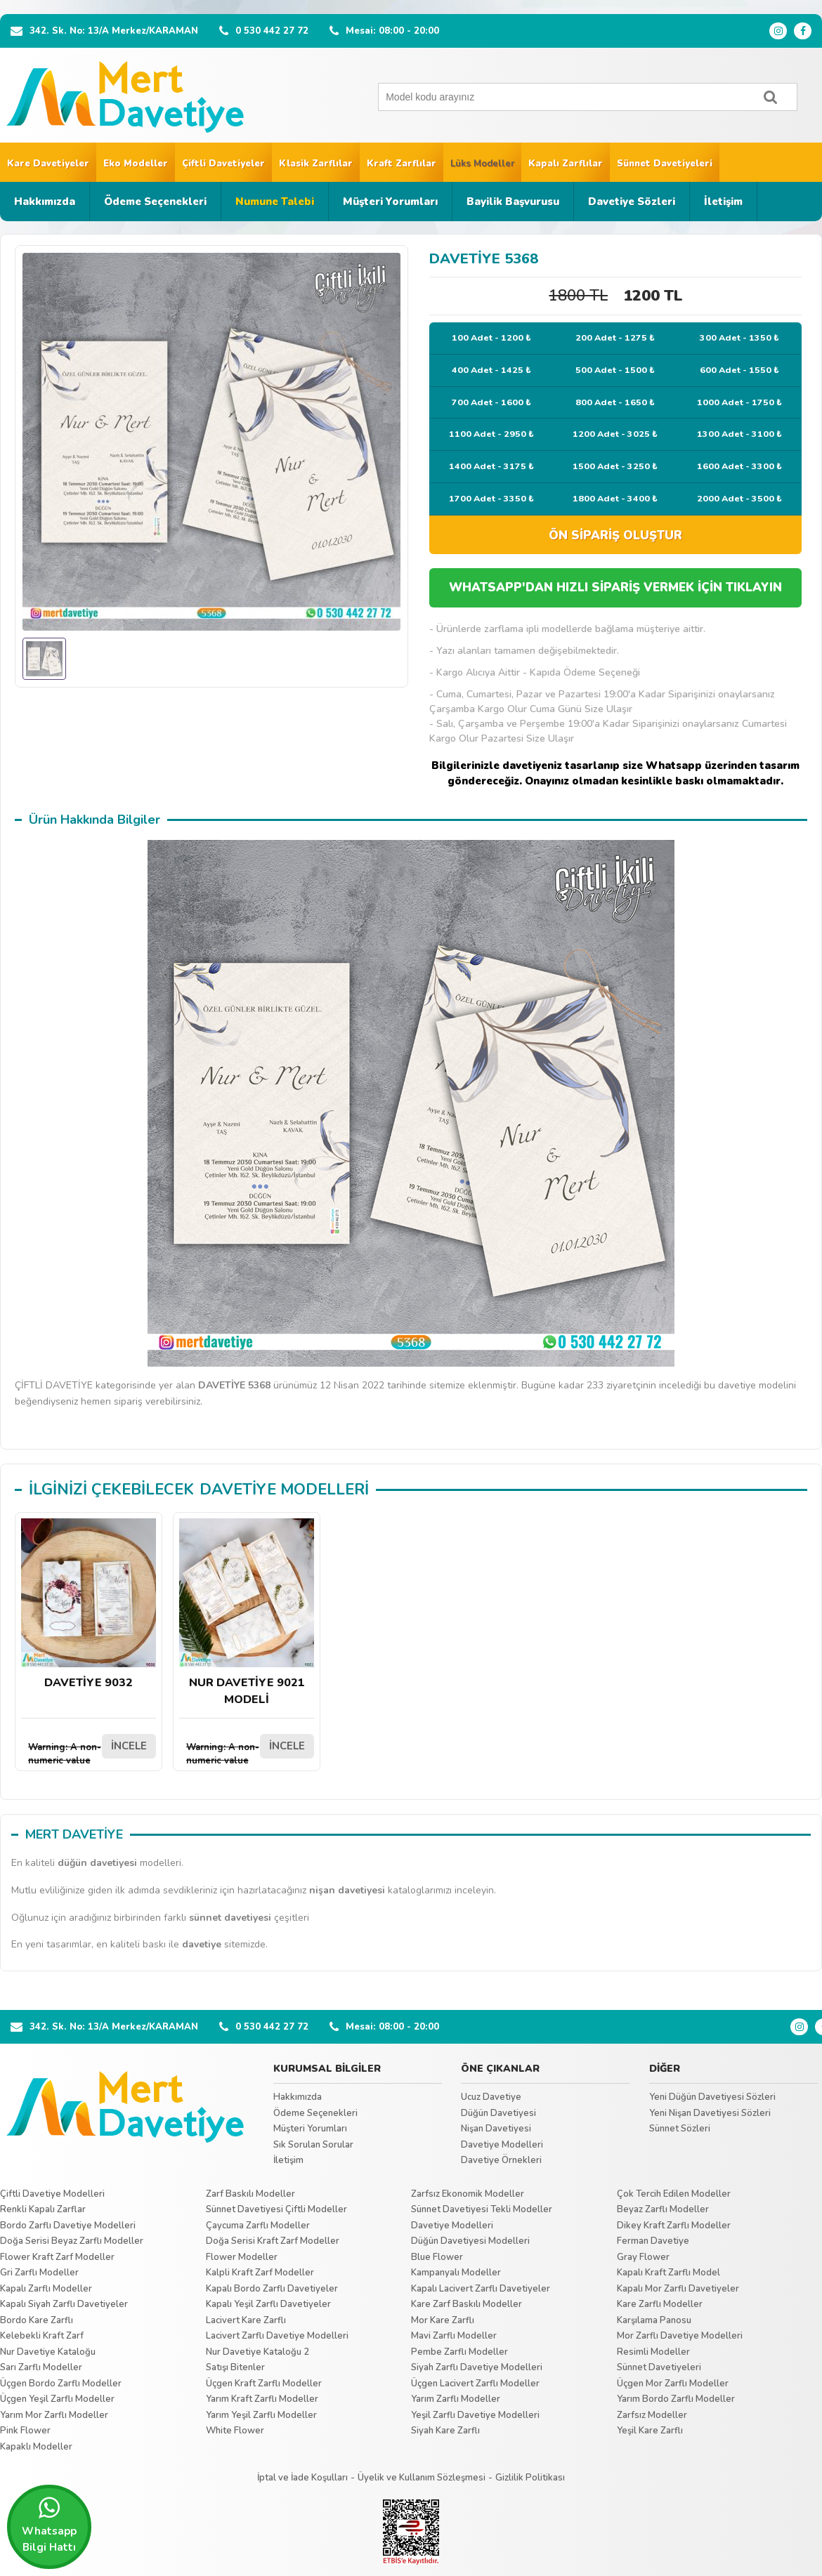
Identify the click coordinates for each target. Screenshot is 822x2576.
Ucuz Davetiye (491, 2097)
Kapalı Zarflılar (565, 163)
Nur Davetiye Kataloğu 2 (257, 2352)
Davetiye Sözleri (631, 202)
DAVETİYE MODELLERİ (284, 1489)
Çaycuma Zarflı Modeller (258, 2225)
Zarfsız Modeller (652, 2415)
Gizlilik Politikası (530, 2477)
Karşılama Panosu (654, 2320)
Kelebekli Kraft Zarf (42, 2335)
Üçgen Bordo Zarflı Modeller (61, 2383)
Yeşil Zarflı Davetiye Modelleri (475, 2415)
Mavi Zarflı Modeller (454, 2335)
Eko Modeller (135, 163)
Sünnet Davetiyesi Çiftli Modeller (276, 2209)
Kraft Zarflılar (401, 163)
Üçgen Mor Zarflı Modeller (673, 2383)
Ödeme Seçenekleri (155, 202)
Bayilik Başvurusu (513, 202)
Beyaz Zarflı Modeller (663, 2209)
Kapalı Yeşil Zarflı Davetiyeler (268, 2304)
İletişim (723, 202)
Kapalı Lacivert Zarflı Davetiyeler (480, 2288)
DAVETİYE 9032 (88, 1604)
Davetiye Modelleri (502, 2144)
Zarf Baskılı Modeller (250, 2194)
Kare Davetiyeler (48, 163)
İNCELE (129, 1746)
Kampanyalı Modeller (456, 2272)
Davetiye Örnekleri (501, 2160)
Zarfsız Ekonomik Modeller (467, 2194)
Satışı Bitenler (235, 2367)
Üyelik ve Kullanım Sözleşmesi (421, 2477)
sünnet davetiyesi (230, 1917)
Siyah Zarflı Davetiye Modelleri (476, 2367)
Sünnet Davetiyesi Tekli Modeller (481, 2209)
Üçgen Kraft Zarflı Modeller (264, 2383)
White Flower (235, 2430)
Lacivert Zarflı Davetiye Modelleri (277, 2335)
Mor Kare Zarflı (442, 2320)
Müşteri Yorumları (390, 202)
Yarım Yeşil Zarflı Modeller (261, 2415)
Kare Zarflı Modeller (660, 2304)
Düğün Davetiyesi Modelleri (470, 2241)
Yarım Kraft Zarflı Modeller (262, 2399)
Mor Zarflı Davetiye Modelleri (680, 2335)
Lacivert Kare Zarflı (246, 2320)
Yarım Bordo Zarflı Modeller (676, 2399)
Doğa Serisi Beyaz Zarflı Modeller (71, 2241)
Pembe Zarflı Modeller (459, 2352)
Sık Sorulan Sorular (313, 2144)
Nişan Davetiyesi (496, 2128)
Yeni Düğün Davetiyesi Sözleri (712, 2097)
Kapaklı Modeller (36, 2446)
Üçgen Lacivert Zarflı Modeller (475, 2383)
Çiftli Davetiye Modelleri (52, 2194)
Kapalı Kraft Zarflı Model (668, 2272)
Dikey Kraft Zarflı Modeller (674, 2225)
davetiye (201, 1944)
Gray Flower (643, 2257)
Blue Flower (437, 2257)
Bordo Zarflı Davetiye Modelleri (68, 2225)
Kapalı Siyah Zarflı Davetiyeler (64, 2304)
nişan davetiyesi (347, 1890)
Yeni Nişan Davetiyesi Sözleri (710, 2113)
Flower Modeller (242, 2257)
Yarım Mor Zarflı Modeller (54, 2415)
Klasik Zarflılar (316, 163)
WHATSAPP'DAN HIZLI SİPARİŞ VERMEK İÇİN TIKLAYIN (615, 587)
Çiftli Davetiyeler (223, 163)
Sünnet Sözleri (679, 2128)
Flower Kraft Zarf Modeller (57, 2257)
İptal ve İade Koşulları (302, 2477)
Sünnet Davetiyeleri (664, 163)
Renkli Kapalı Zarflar (43, 2209)
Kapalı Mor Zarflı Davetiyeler (678, 2288)
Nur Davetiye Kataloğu (48, 2352)
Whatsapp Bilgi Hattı (49, 2524)
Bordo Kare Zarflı (36, 2320)
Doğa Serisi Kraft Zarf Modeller (272, 2241)
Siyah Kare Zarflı (445, 2430)
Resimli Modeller (653, 2352)
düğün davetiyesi (97, 1862)
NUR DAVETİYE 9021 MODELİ (246, 1612)
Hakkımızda (44, 202)
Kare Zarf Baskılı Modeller (466, 2304)
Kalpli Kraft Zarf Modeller (260, 2272)
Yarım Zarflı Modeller (455, 2399)
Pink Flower (25, 2430)
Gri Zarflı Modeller (39, 2272)
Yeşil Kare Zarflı (650, 2430)
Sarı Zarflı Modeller (41, 2367)
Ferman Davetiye (653, 2241)
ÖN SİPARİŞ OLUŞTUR (615, 535)
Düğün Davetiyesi (498, 2113)
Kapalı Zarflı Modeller (46, 2288)
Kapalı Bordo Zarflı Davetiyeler (272, 2288)
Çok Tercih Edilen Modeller (674, 2194)
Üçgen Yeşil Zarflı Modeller (57, 2399)
